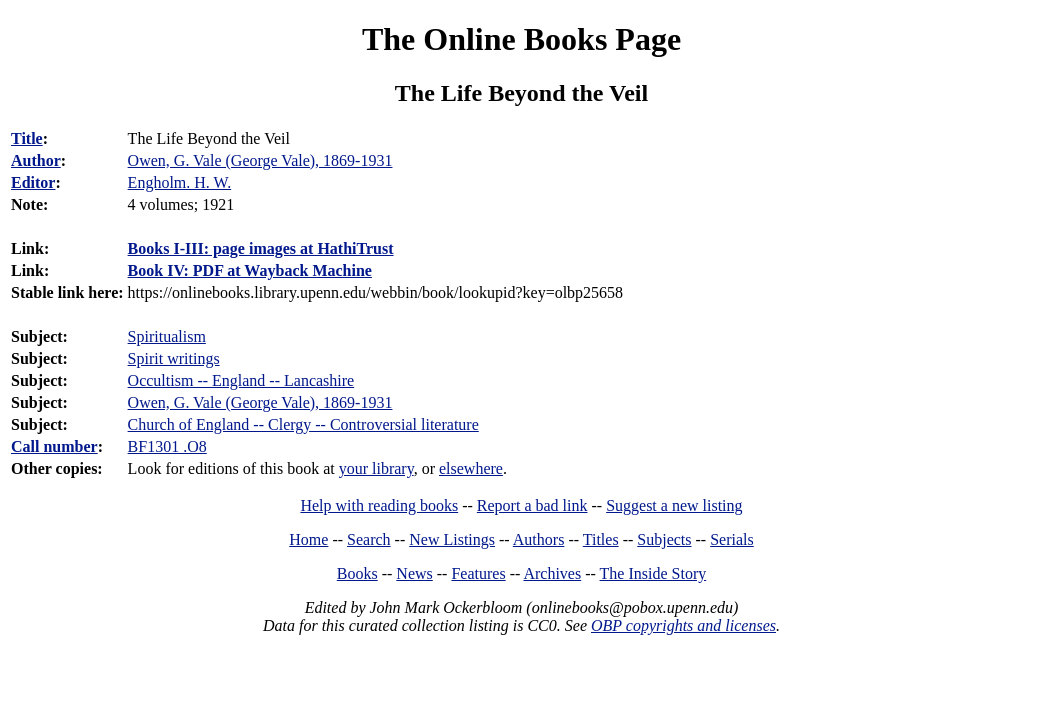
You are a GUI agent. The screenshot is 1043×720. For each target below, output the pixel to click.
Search (369, 539)
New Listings (452, 539)
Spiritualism (167, 336)
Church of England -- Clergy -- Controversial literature (303, 424)
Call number (54, 446)
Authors (539, 539)
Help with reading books (379, 505)
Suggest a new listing (674, 505)
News (414, 573)
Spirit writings (174, 358)
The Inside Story (653, 573)
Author (36, 160)
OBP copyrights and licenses (683, 625)
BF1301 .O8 (167, 446)
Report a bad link (532, 505)
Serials (732, 539)
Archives (552, 573)
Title (27, 138)
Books (357, 573)
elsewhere (471, 468)
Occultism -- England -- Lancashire (241, 380)
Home (308, 539)
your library (376, 468)
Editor (33, 182)
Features (478, 573)
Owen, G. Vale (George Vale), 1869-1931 (260, 402)
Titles (601, 539)
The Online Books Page (521, 39)
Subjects (664, 539)
